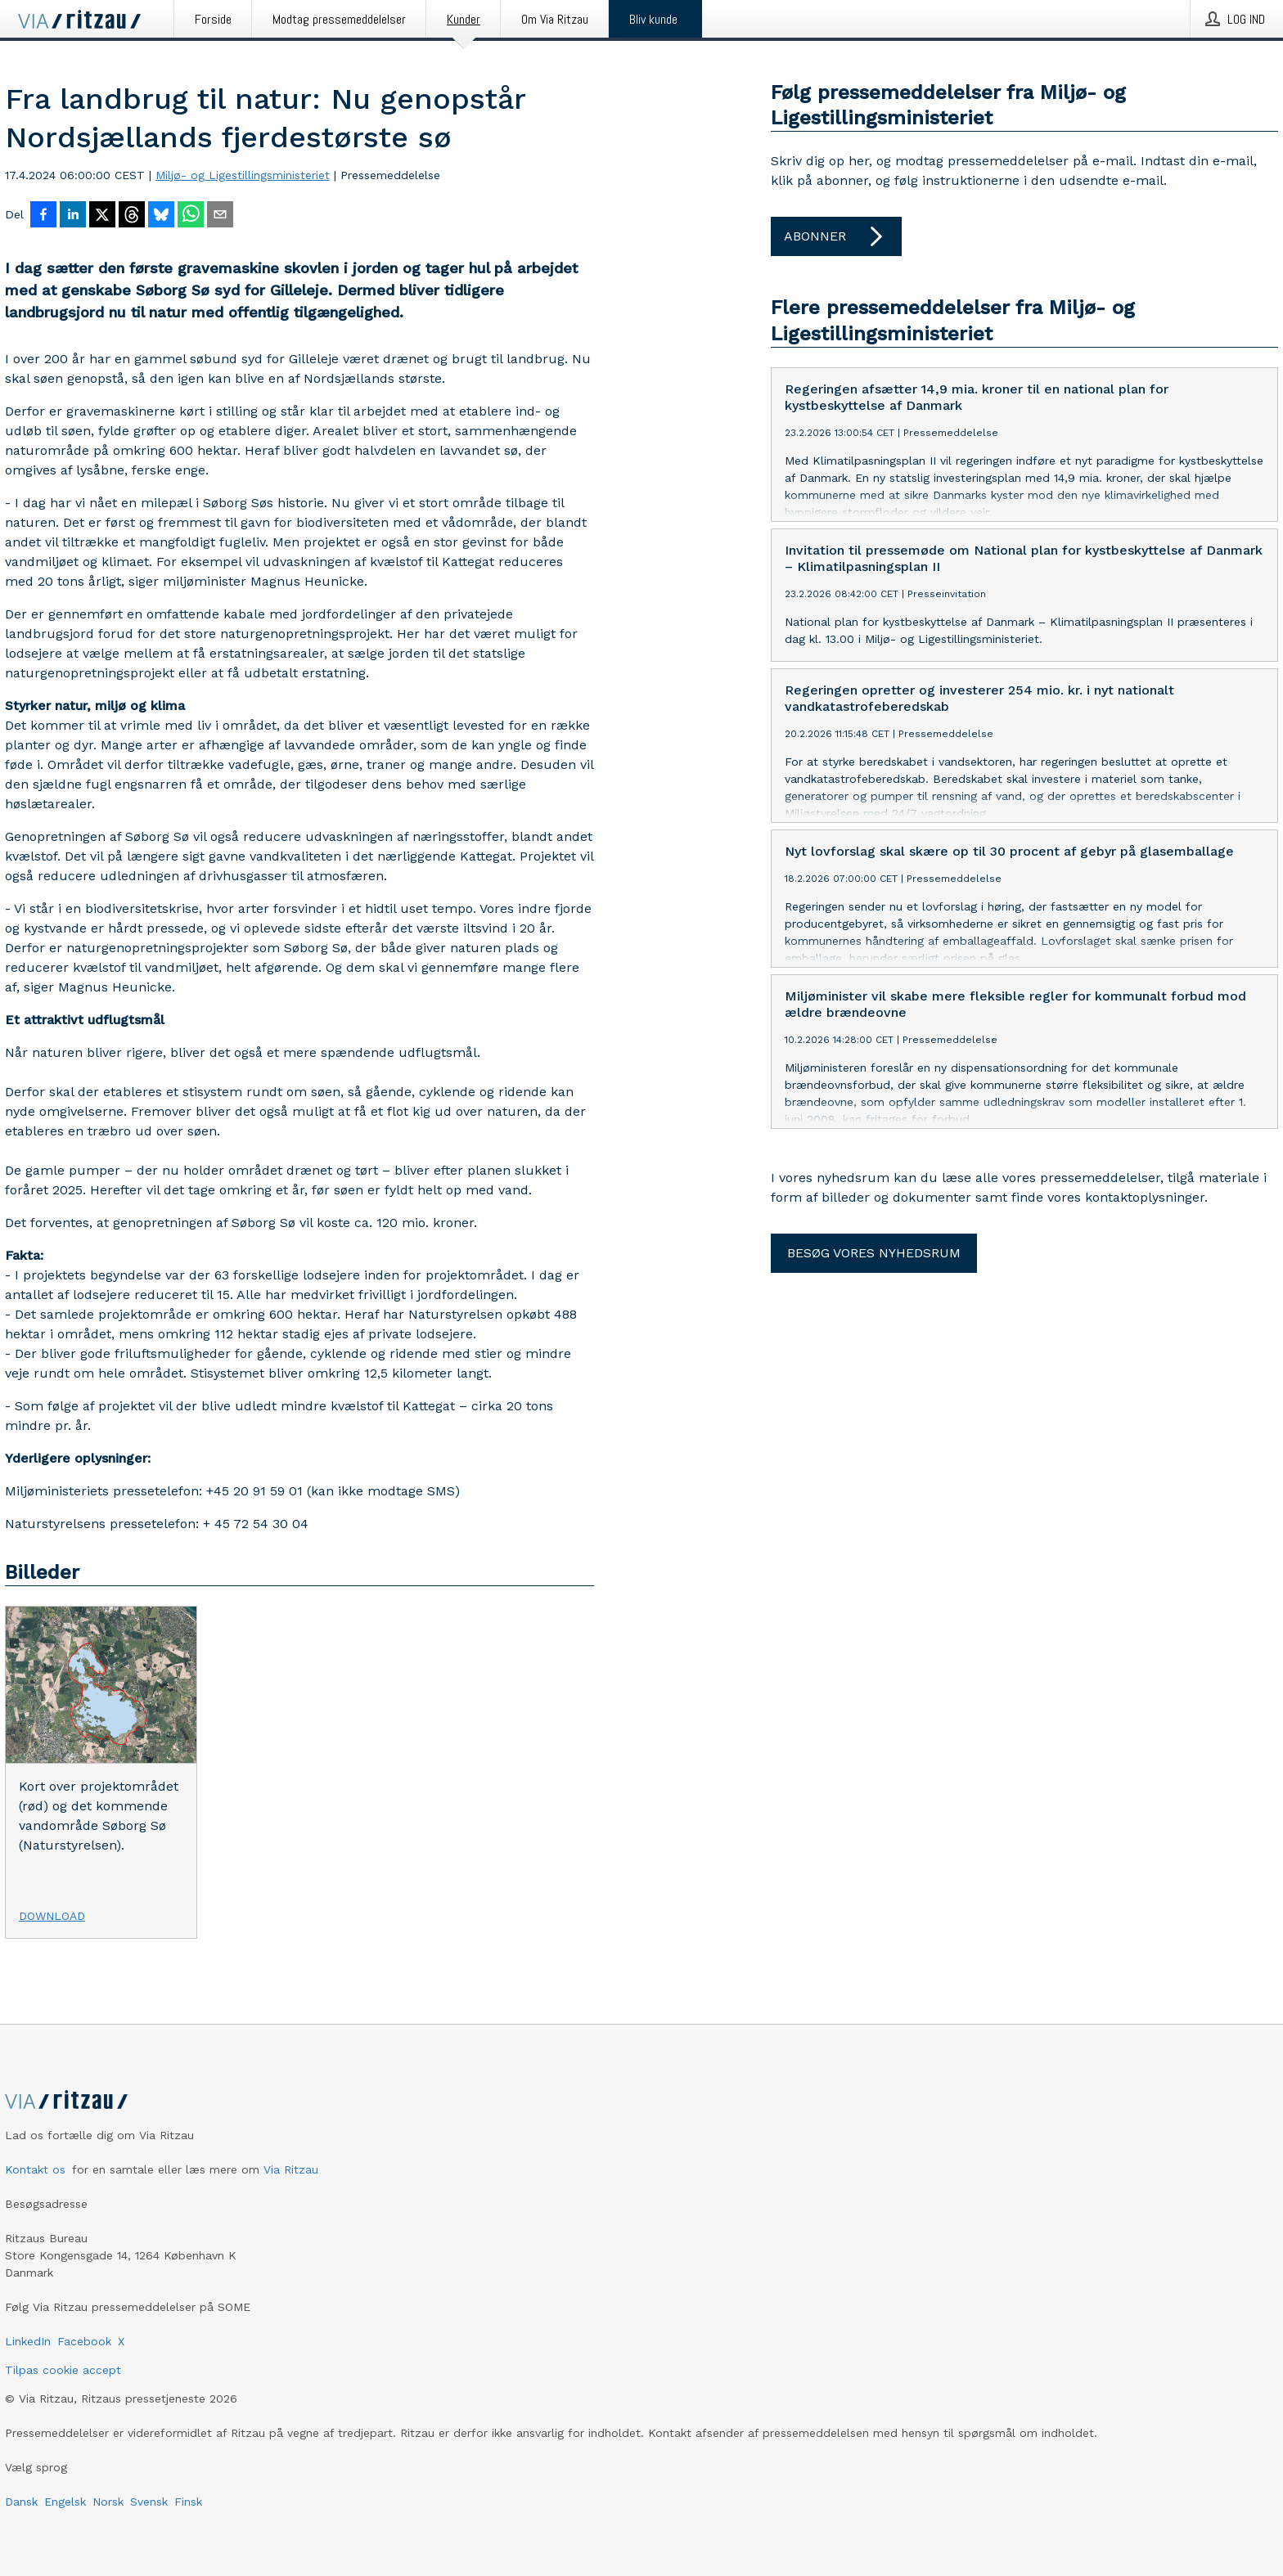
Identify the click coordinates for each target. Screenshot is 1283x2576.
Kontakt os (35, 2169)
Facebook (84, 2341)
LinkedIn (28, 2341)
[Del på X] (102, 216)
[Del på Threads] (132, 216)
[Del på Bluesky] (161, 216)
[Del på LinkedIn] (73, 216)
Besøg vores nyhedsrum (874, 1253)
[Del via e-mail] (220, 216)
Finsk (188, 2501)
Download (52, 1915)
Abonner (836, 236)
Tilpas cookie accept (63, 2369)
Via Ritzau (290, 2169)
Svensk (149, 2501)
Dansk (21, 2501)
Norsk (108, 2501)
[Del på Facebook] (43, 216)
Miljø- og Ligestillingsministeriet (242, 175)
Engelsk (65, 2501)
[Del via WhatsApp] (191, 216)
